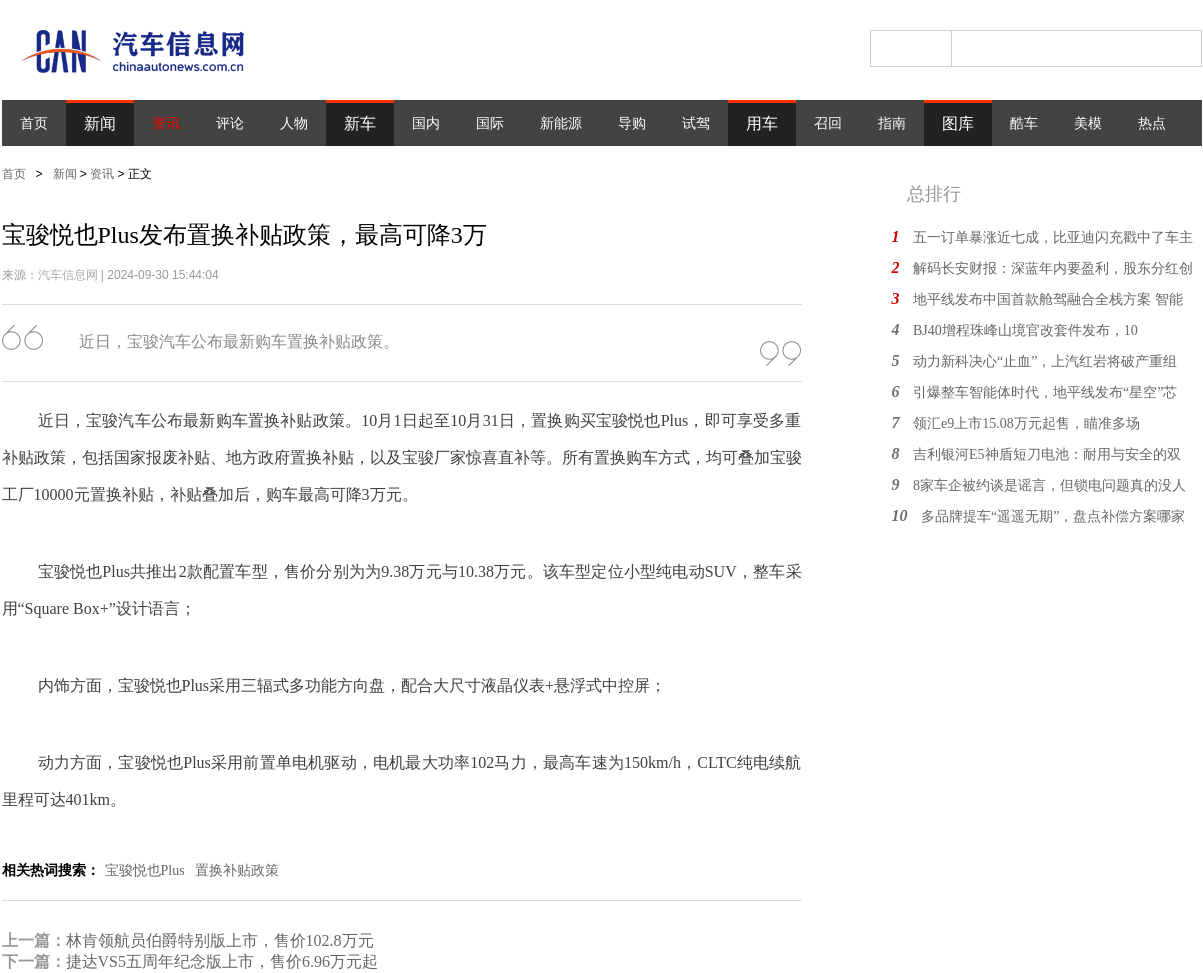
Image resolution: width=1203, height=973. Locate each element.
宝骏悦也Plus (145, 870)
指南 (892, 123)
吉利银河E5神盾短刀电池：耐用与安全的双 (1047, 454)
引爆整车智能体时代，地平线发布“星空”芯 (1045, 392)
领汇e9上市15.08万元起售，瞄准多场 (1026, 423)
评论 (230, 123)
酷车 (1024, 123)
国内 (426, 123)
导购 (632, 123)
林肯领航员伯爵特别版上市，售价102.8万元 (220, 940)
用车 (762, 123)
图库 (958, 123)
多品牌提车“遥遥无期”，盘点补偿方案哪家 (1053, 516)
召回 (828, 123)
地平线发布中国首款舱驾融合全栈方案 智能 (1048, 299)
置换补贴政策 (237, 870)
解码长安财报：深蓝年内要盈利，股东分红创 (1053, 268)
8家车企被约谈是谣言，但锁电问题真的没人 (1049, 485)
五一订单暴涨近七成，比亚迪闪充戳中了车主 (1053, 237)
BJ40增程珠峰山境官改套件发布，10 (1025, 330)
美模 (1088, 123)
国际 (490, 123)
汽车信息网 (68, 275)
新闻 (100, 123)
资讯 (166, 123)
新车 (360, 123)
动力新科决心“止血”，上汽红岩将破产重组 (1045, 361)
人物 (294, 123)
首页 (34, 123)
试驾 (696, 123)
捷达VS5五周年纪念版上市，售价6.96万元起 (222, 961)
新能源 (561, 123)
